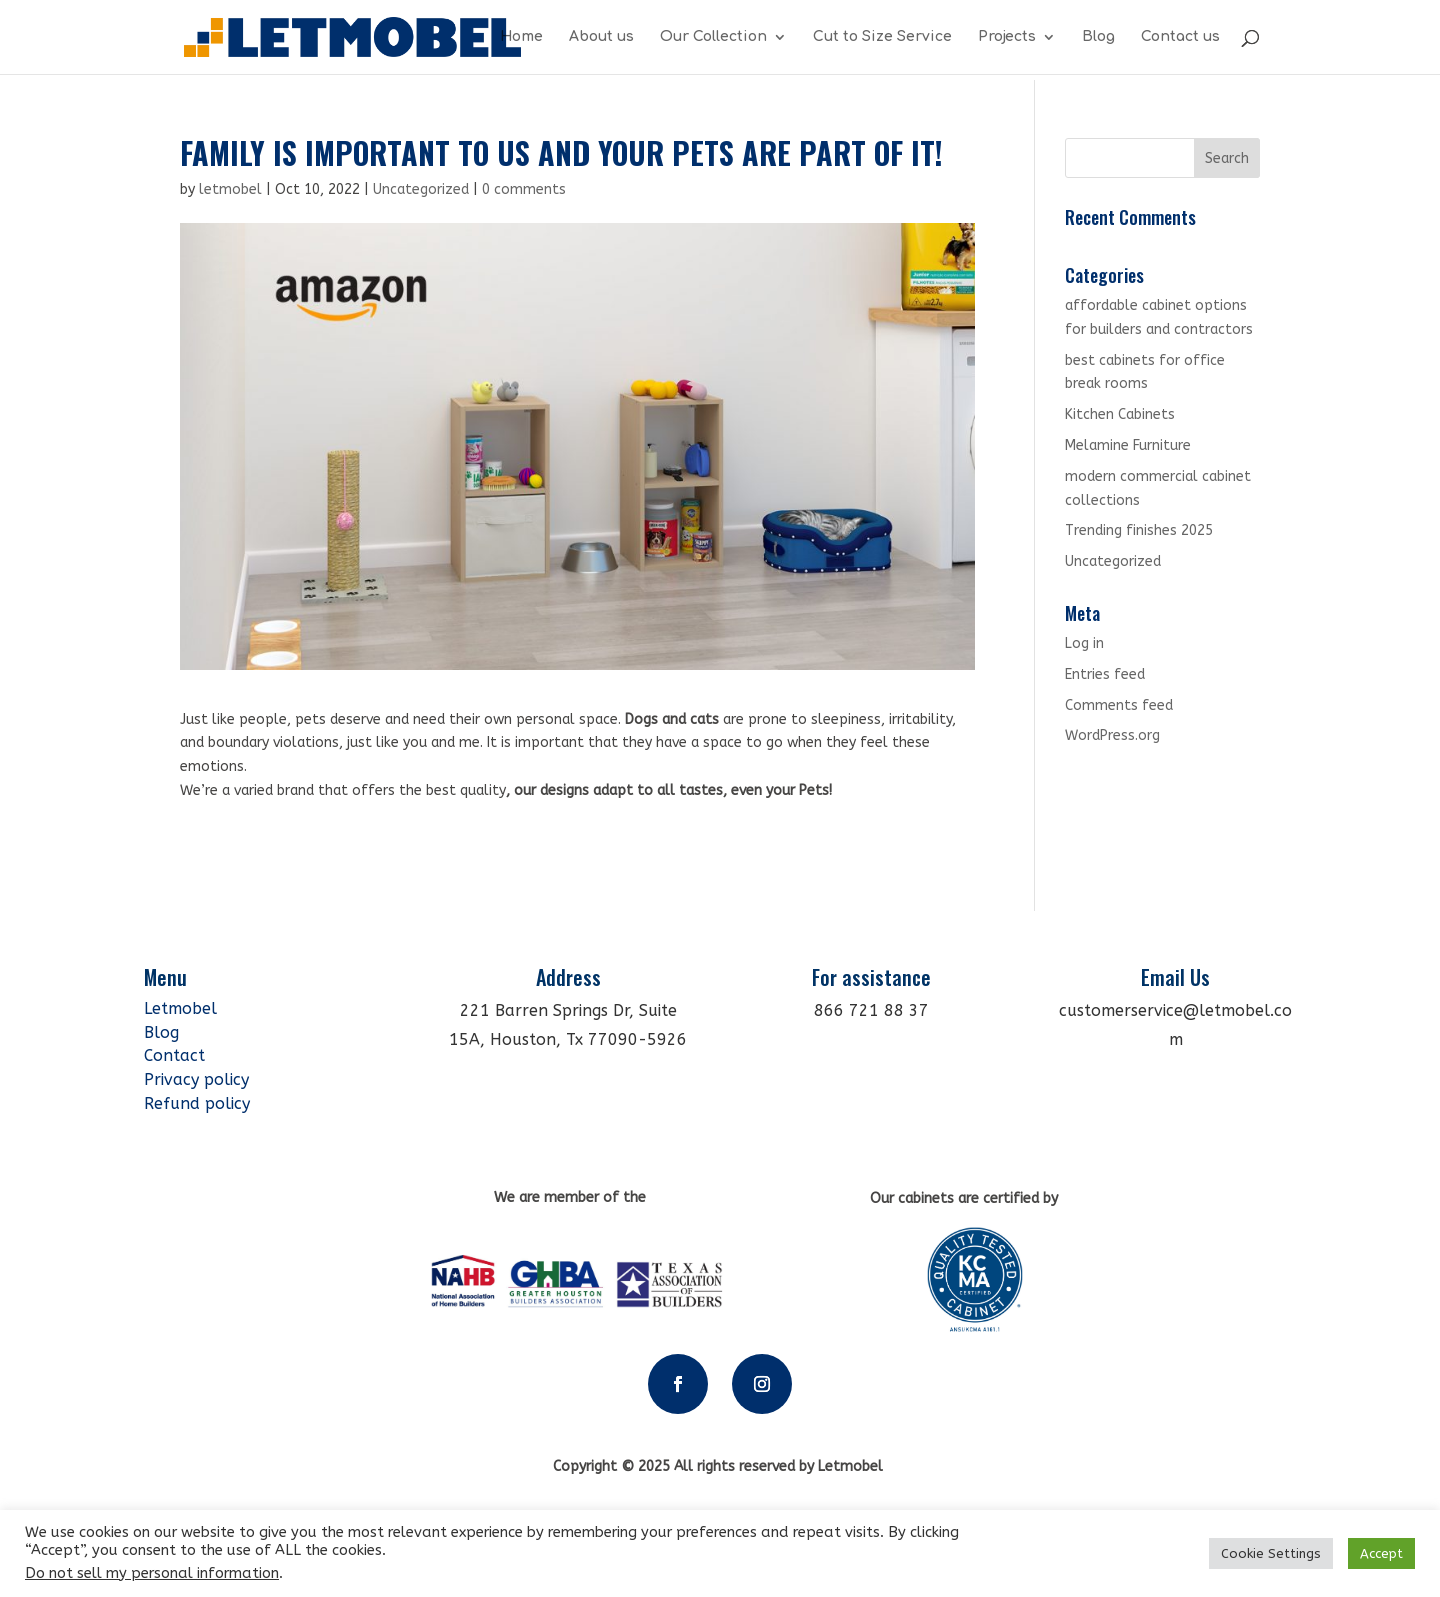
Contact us (1180, 37)
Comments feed (1119, 705)
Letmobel (183, 1008)
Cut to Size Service (882, 37)
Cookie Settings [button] (1271, 1553)
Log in (1084, 643)
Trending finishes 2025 (1139, 530)
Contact (174, 1055)
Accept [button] (1381, 1553)
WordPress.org (1112, 735)
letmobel (230, 189)
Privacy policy (196, 1079)
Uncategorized (421, 189)
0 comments (524, 189)
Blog (1098, 37)
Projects (1007, 37)
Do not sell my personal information (152, 1573)
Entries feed (1105, 674)
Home (521, 37)
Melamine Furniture (1128, 445)
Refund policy (197, 1103)
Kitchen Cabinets (1120, 414)
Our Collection (713, 37)
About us (601, 37)
